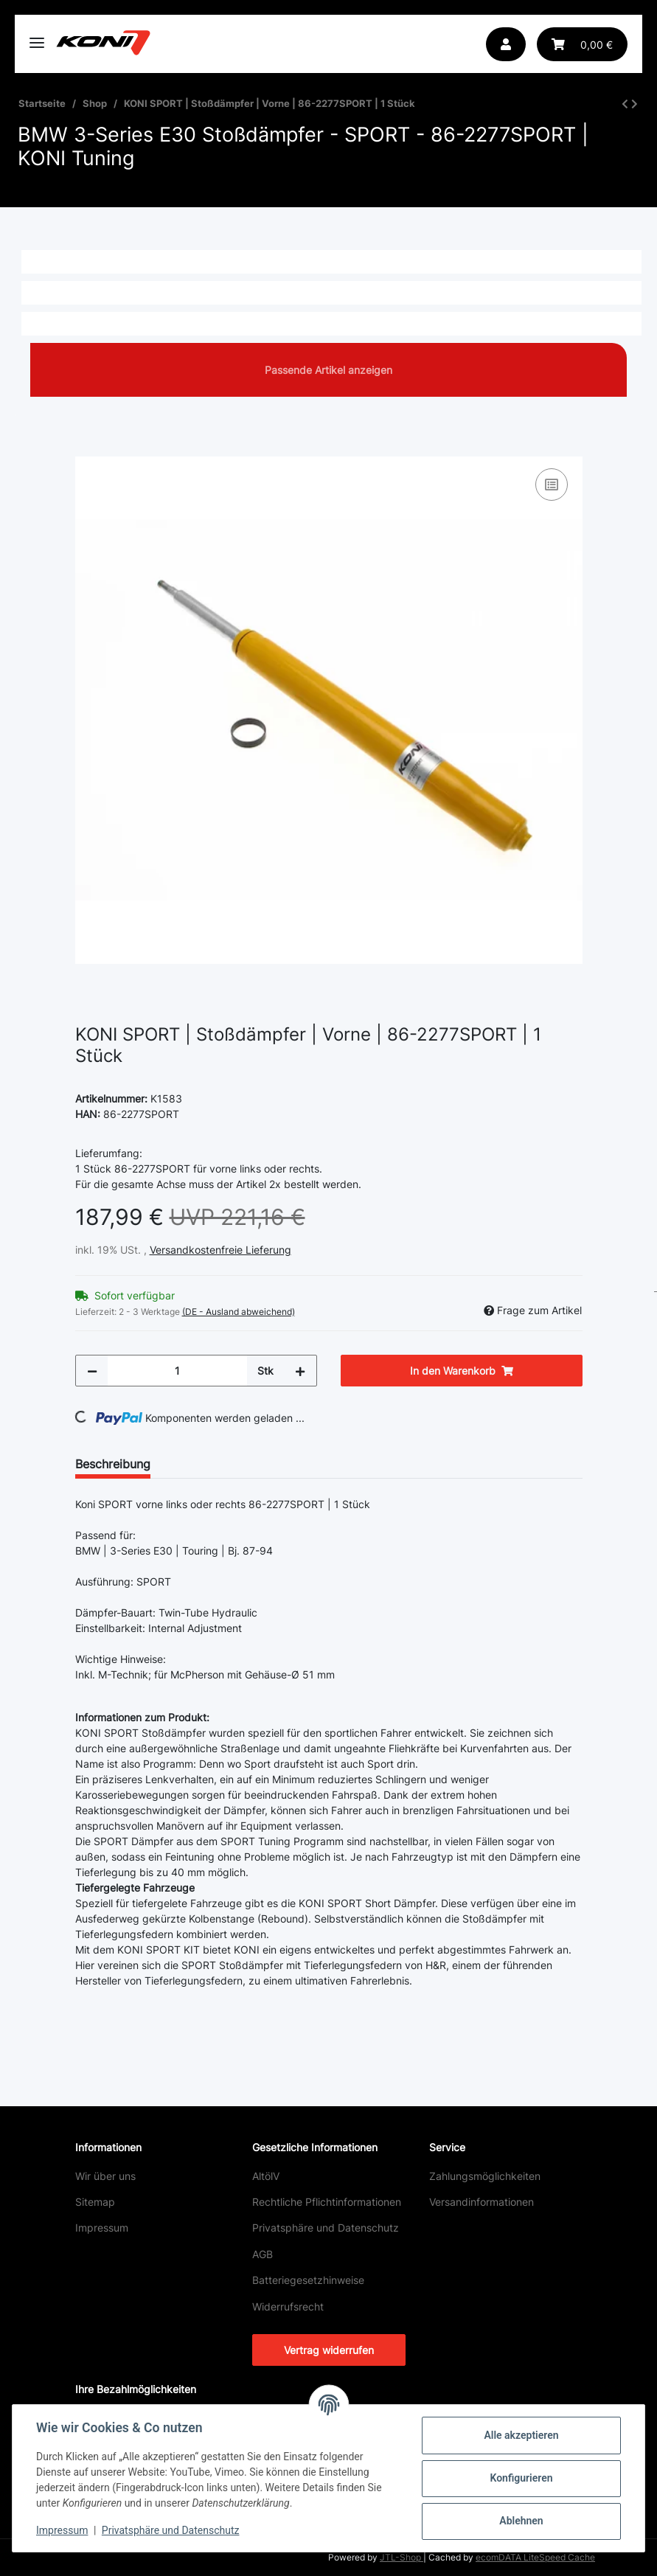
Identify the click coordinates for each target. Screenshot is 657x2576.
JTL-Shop (401, 2557)
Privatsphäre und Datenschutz (325, 2227)
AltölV (265, 2176)
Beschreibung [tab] (112, 1464)
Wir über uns (105, 2176)
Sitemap (95, 2201)
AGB (262, 2254)
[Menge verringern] (92, 1370)
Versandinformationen (481, 2201)
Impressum (101, 2227)
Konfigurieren (521, 2478)
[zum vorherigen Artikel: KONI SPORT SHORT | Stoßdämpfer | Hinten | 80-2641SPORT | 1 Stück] (625, 103)
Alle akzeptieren (521, 2435)
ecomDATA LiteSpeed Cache (535, 2557)
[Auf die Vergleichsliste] (551, 484)
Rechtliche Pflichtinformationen (326, 2201)
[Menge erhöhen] (300, 1370)
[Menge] (177, 1370)
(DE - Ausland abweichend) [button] (238, 1311)
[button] (506, 44)
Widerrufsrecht (288, 2306)
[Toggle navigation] (36, 36)
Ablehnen (521, 2521)
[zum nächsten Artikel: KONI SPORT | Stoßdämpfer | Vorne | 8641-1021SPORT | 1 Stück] (634, 103)
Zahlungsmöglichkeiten (484, 2176)
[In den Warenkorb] (87, 448)
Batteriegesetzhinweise (308, 2280)
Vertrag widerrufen (329, 2350)
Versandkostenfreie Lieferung (220, 1249)
